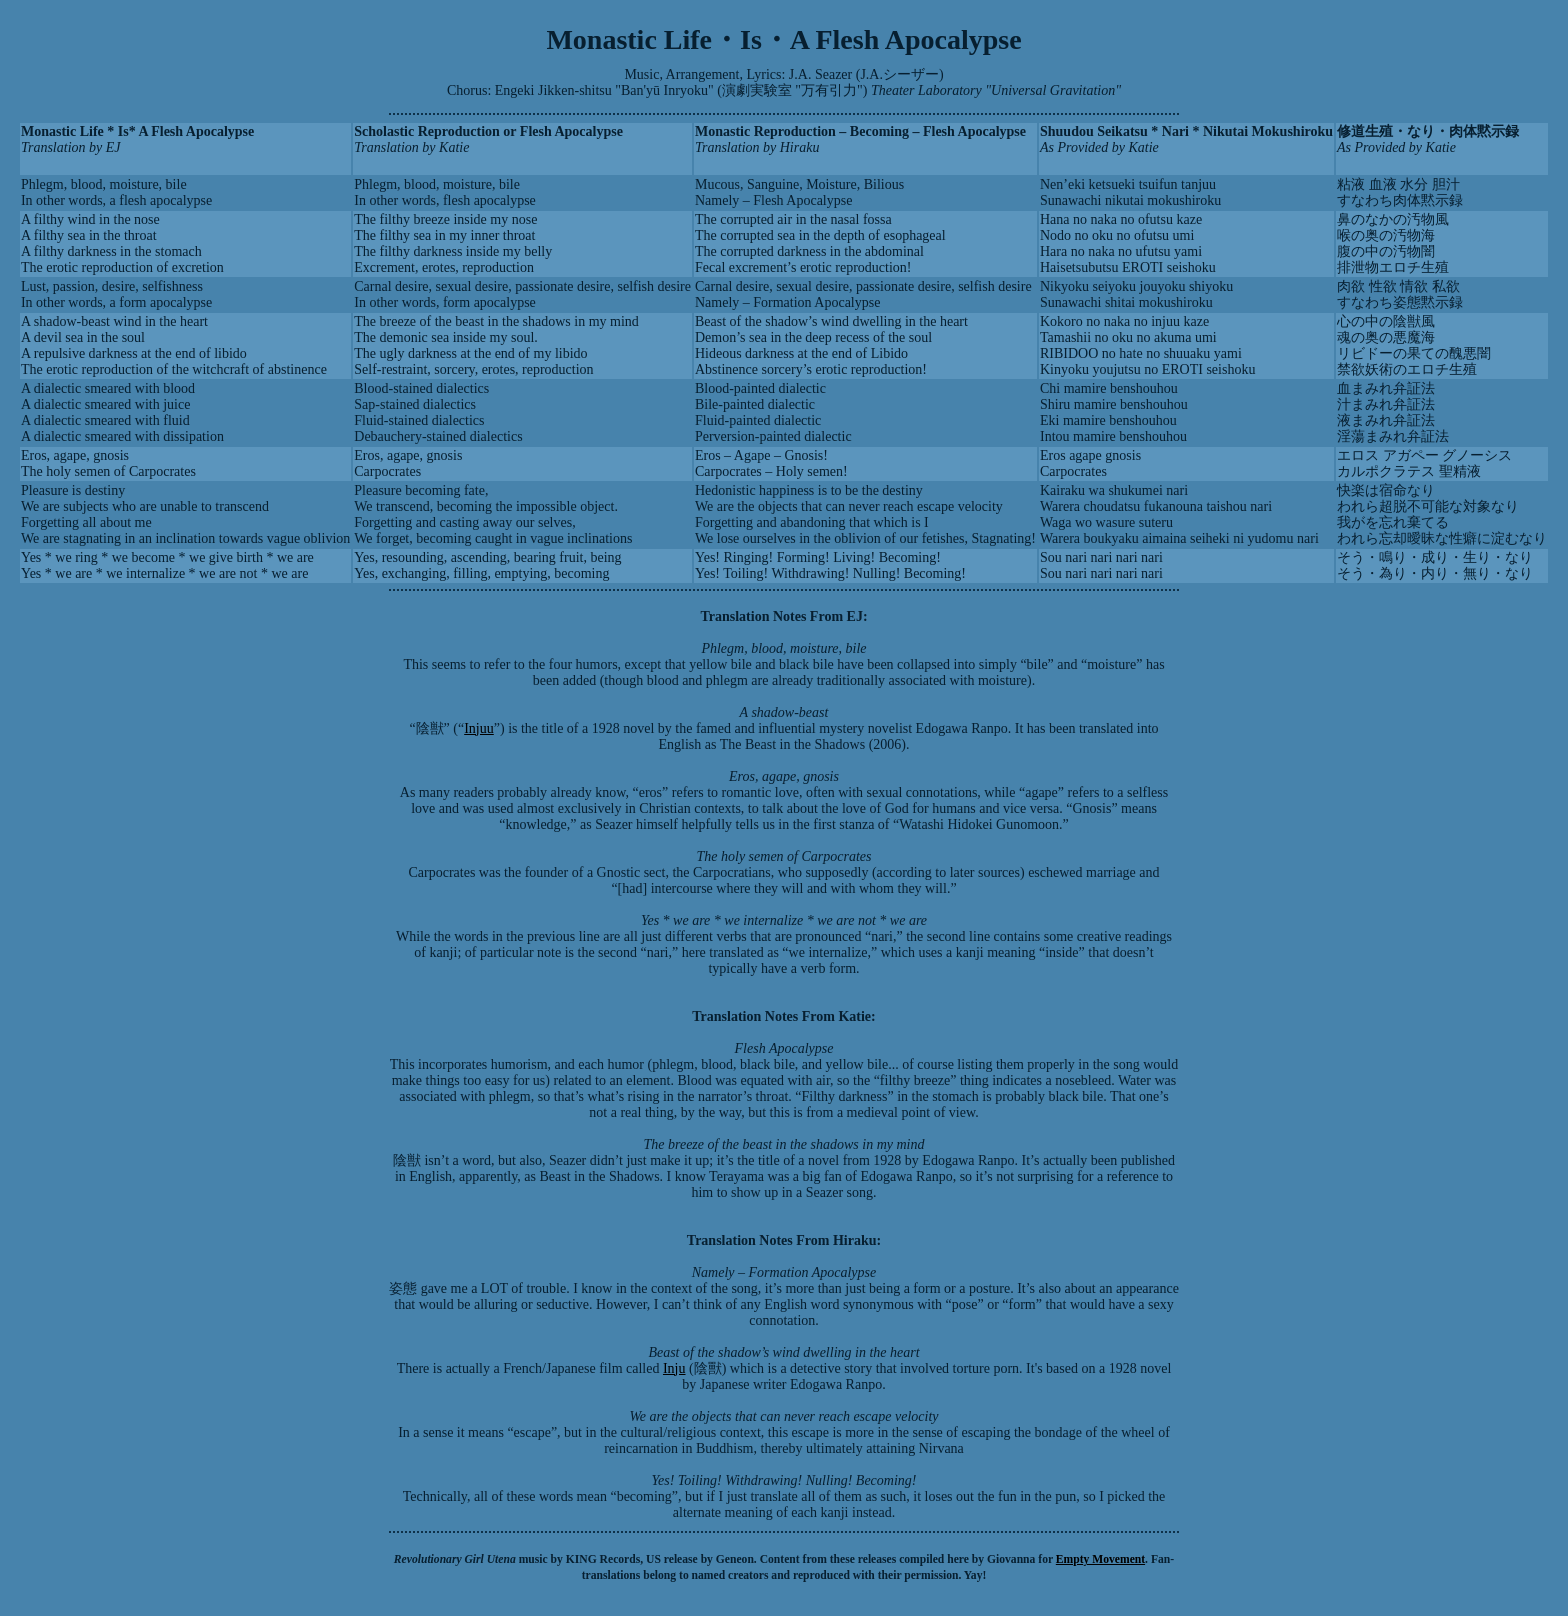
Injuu (479, 728)
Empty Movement (1100, 1559)
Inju (674, 1368)
